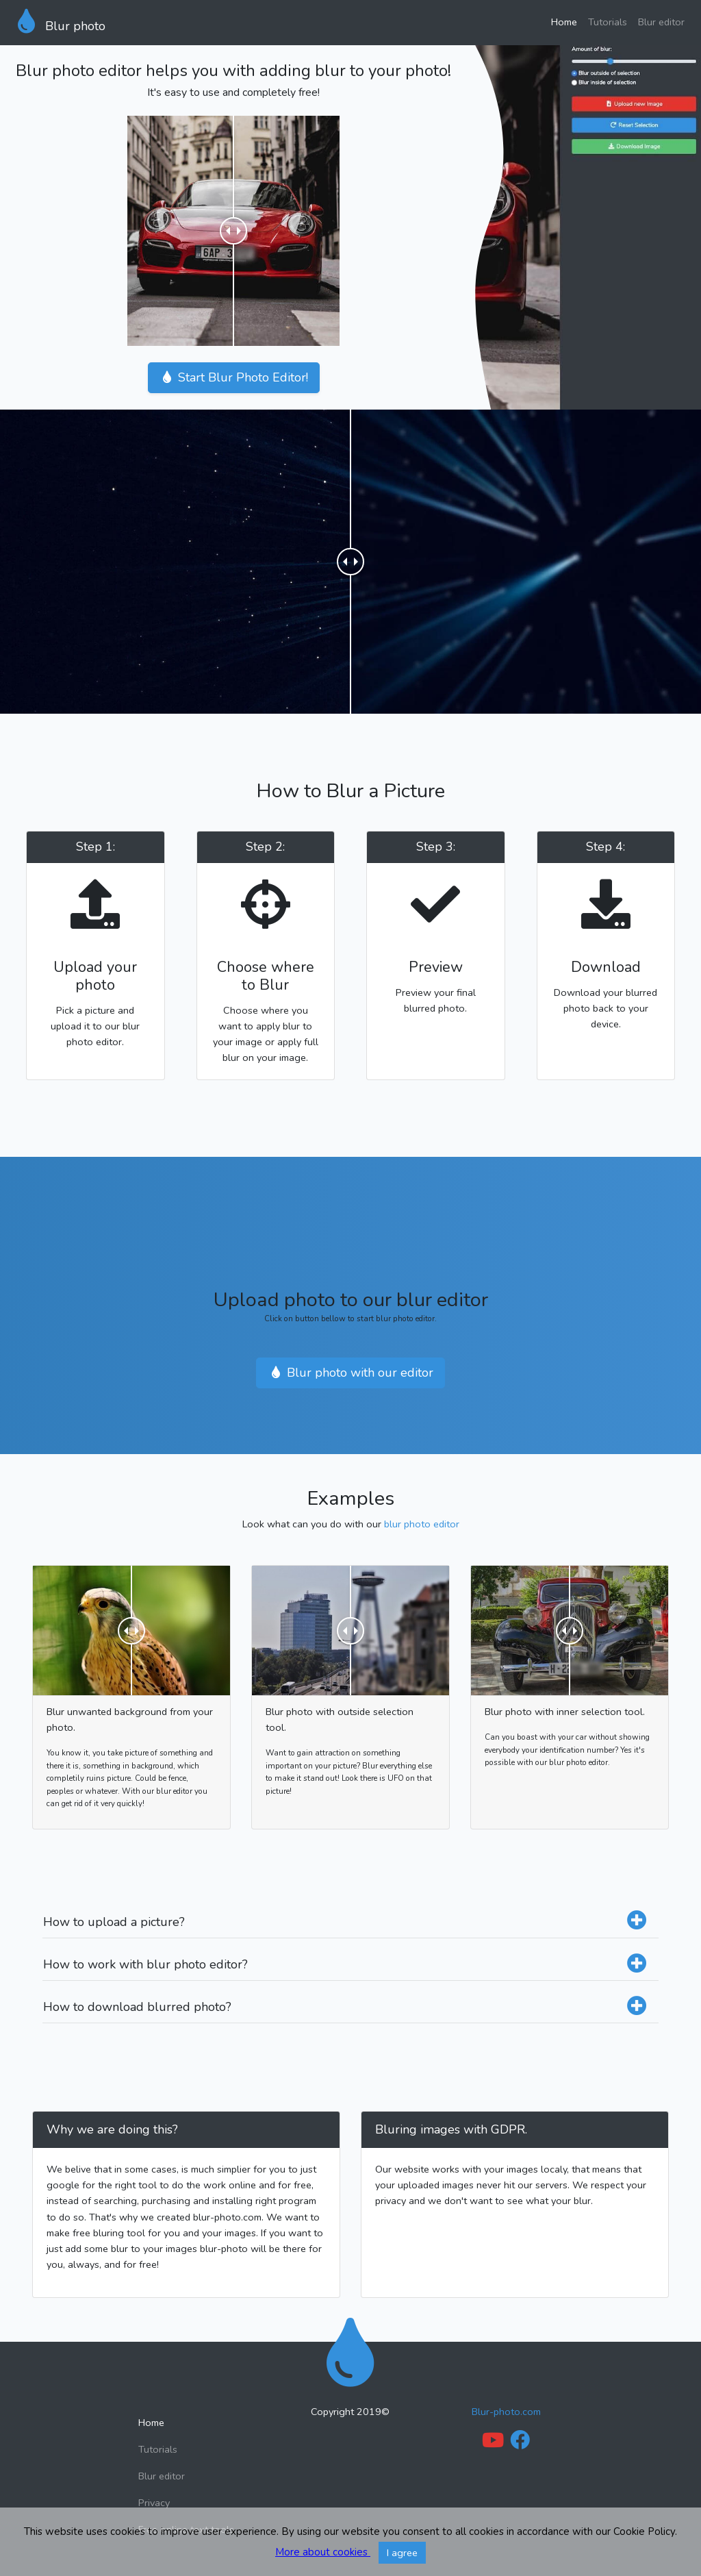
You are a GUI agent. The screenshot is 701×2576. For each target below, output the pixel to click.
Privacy (154, 2503)
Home (564, 22)
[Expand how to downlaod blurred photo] (636, 2007)
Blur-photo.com (506, 2411)
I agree (402, 2553)
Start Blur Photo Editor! (234, 377)
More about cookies (322, 2552)
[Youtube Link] (493, 2444)
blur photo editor (421, 1524)
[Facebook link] (520, 2444)
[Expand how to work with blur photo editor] (636, 1964)
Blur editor (661, 22)
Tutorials (607, 22)
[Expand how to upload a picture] (636, 1921)
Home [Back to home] (151, 2422)
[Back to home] (350, 2353)
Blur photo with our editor (350, 1372)
